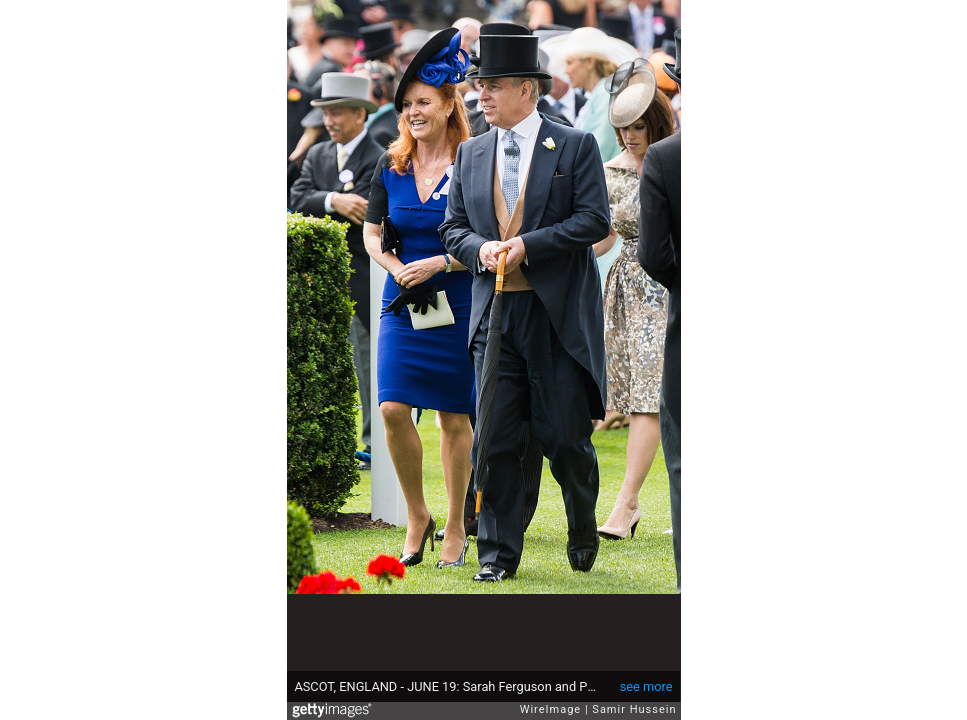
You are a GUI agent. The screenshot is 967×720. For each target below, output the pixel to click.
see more (646, 686)
